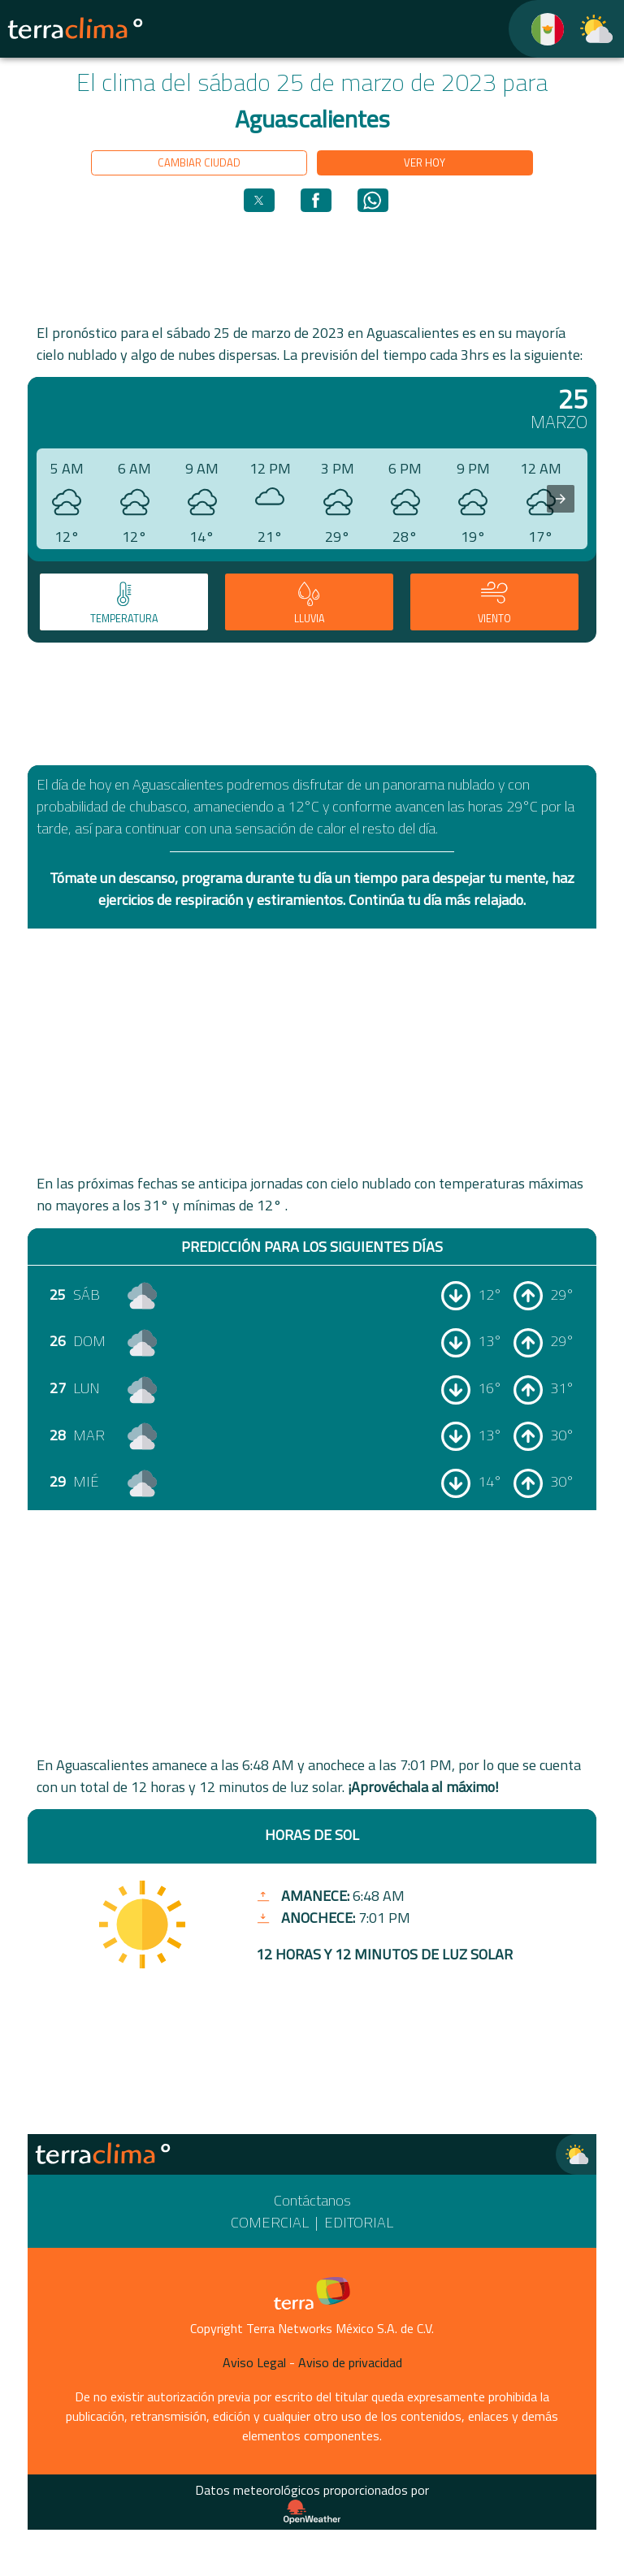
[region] (312, 266)
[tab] (124, 602)
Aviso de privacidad (350, 2362)
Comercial (270, 2222)
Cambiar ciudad (199, 162)
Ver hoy (424, 162)
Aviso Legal (254, 2362)
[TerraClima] (537, 29)
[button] (259, 200)
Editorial (358, 2222)
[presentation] (560, 499)
